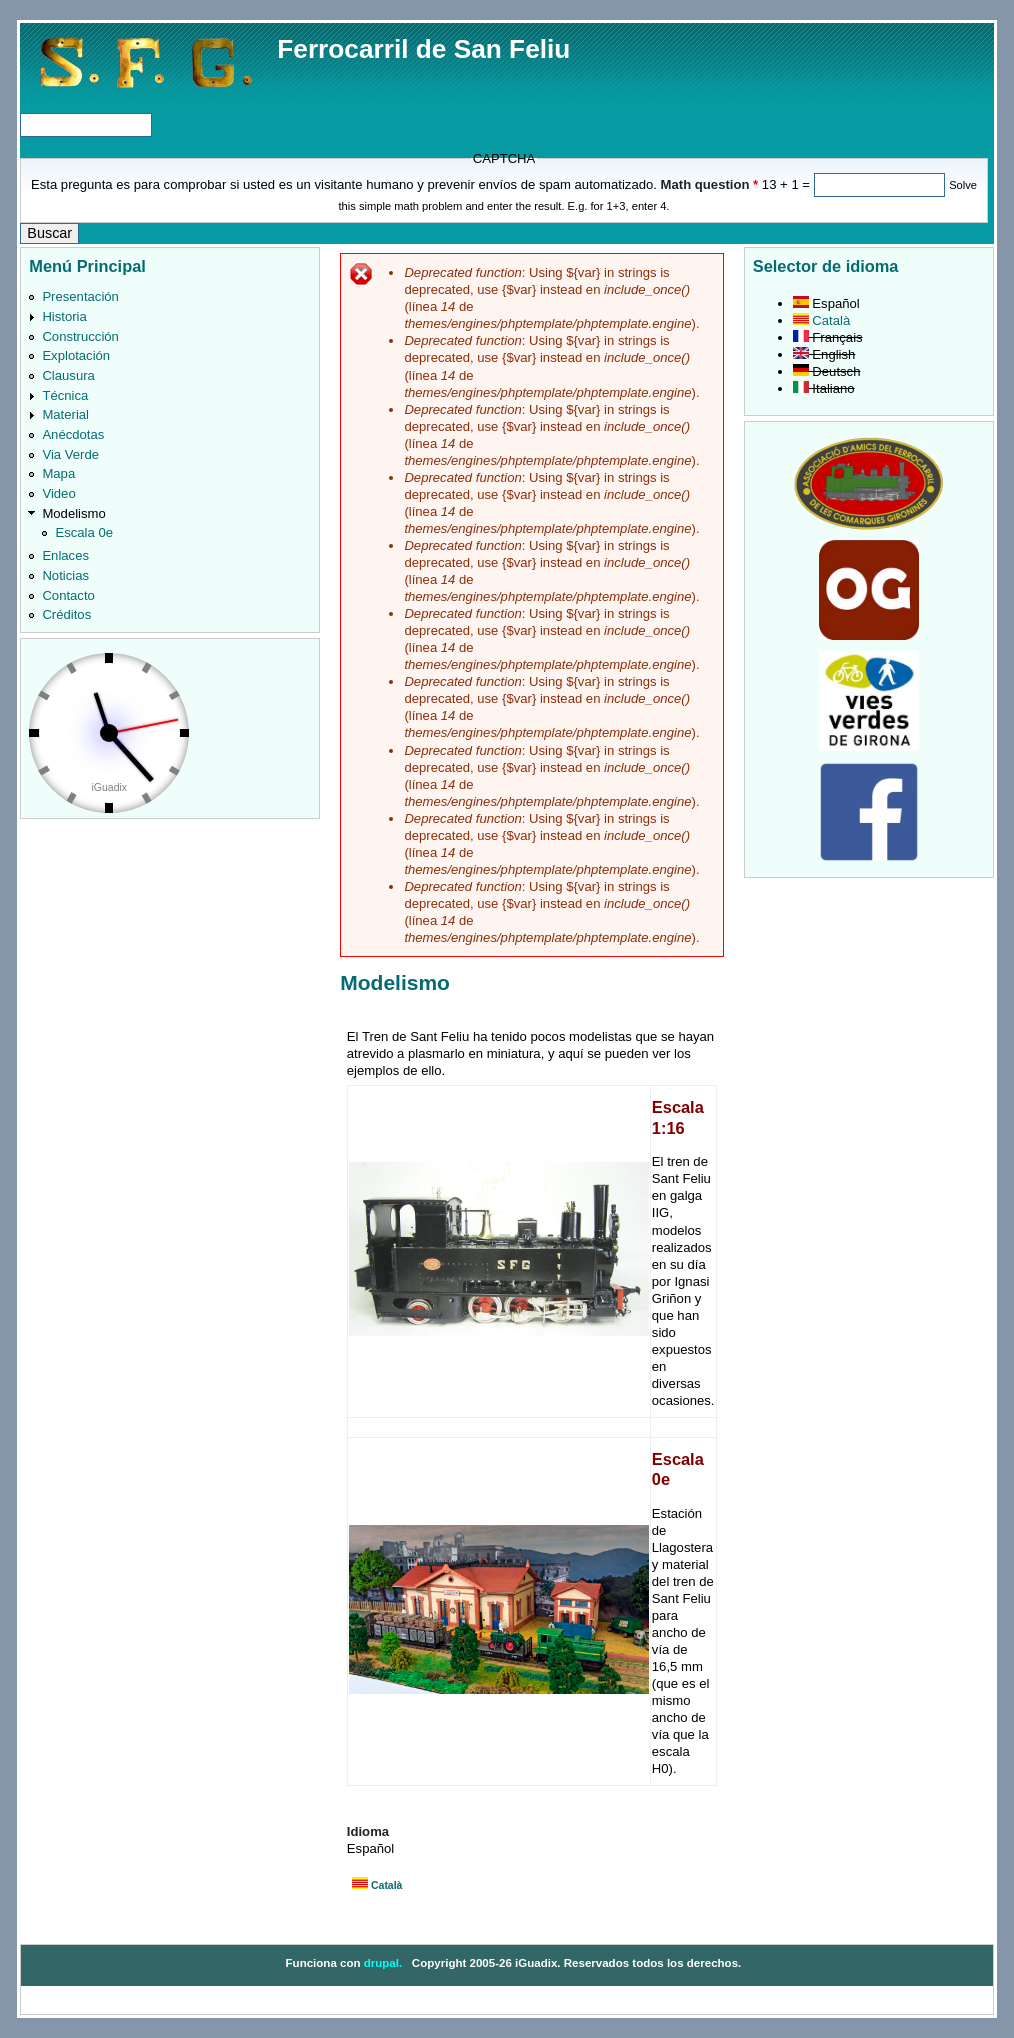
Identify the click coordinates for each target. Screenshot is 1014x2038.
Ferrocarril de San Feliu (423, 49)
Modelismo (73, 513)
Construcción (80, 336)
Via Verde (70, 454)
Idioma (368, 1831)
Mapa (58, 473)
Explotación (76, 355)
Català (377, 1885)
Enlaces (65, 555)
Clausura (68, 375)
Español (826, 303)
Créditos (66, 614)
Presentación (80, 296)
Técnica (65, 395)
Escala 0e (84, 532)
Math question (710, 184)
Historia (64, 316)
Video (58, 493)
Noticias (65, 575)
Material (65, 414)
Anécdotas (73, 434)
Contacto (68, 595)
